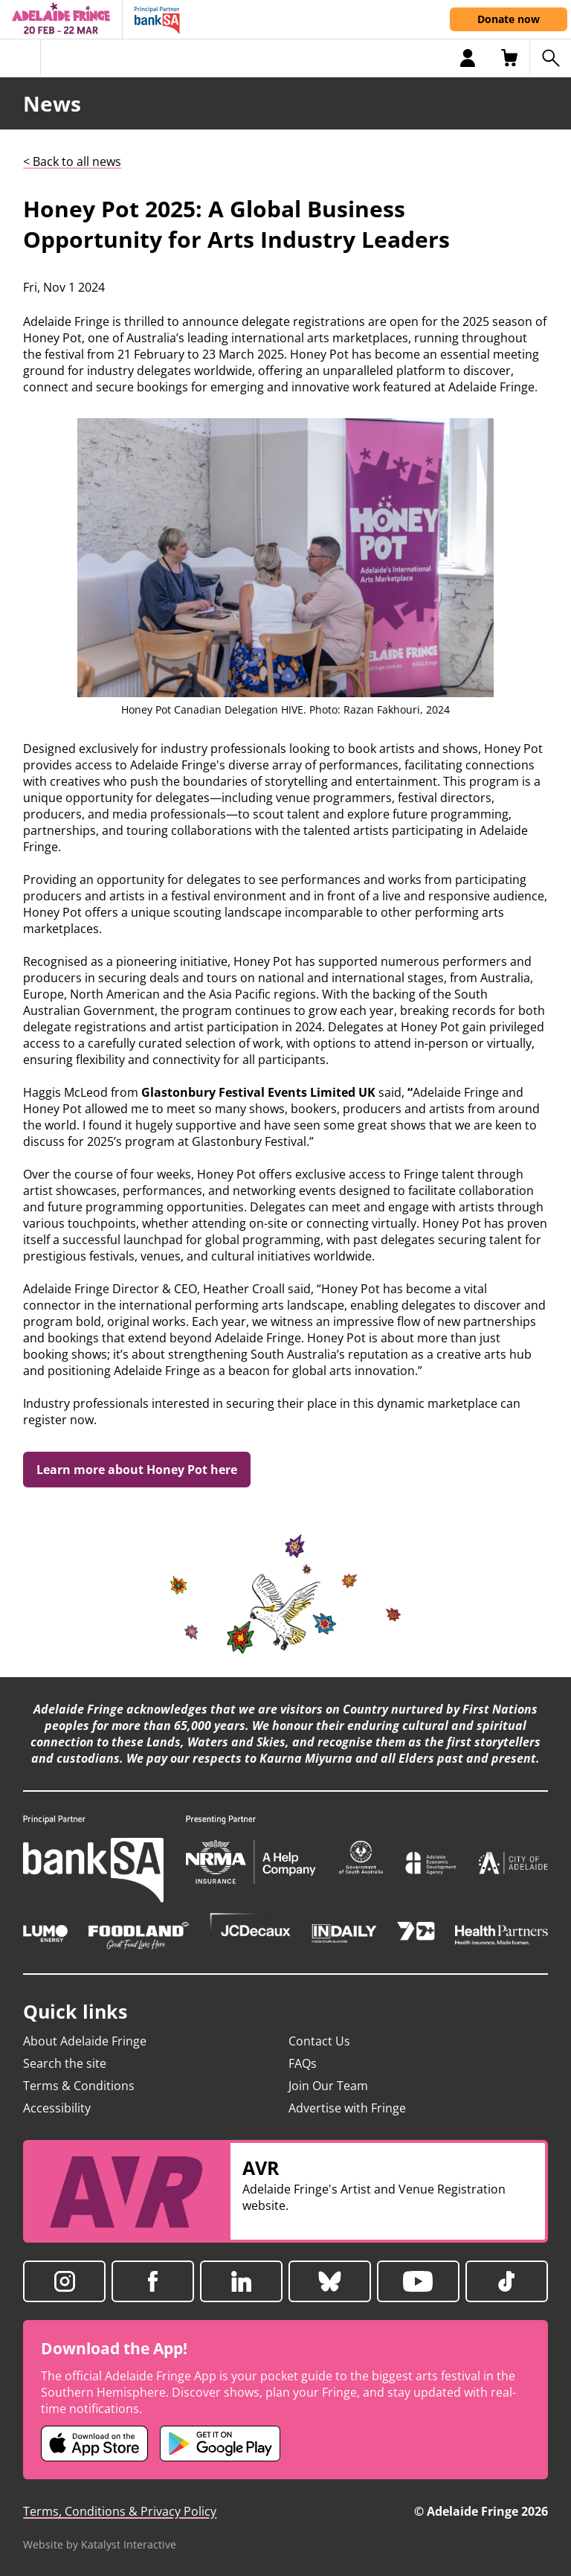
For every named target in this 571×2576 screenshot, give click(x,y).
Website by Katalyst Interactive (99, 2544)
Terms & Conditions (79, 2085)
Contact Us (319, 2041)
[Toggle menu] (20, 58)
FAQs (302, 2063)
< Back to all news (72, 161)
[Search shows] (550, 58)
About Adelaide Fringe (84, 2041)
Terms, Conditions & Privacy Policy (119, 2511)
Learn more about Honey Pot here (136, 1469)
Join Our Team (328, 2085)
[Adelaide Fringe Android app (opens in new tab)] (220, 2443)
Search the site (64, 2063)
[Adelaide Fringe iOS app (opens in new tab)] (94, 2443)
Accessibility (57, 2108)
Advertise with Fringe (347, 2108)
